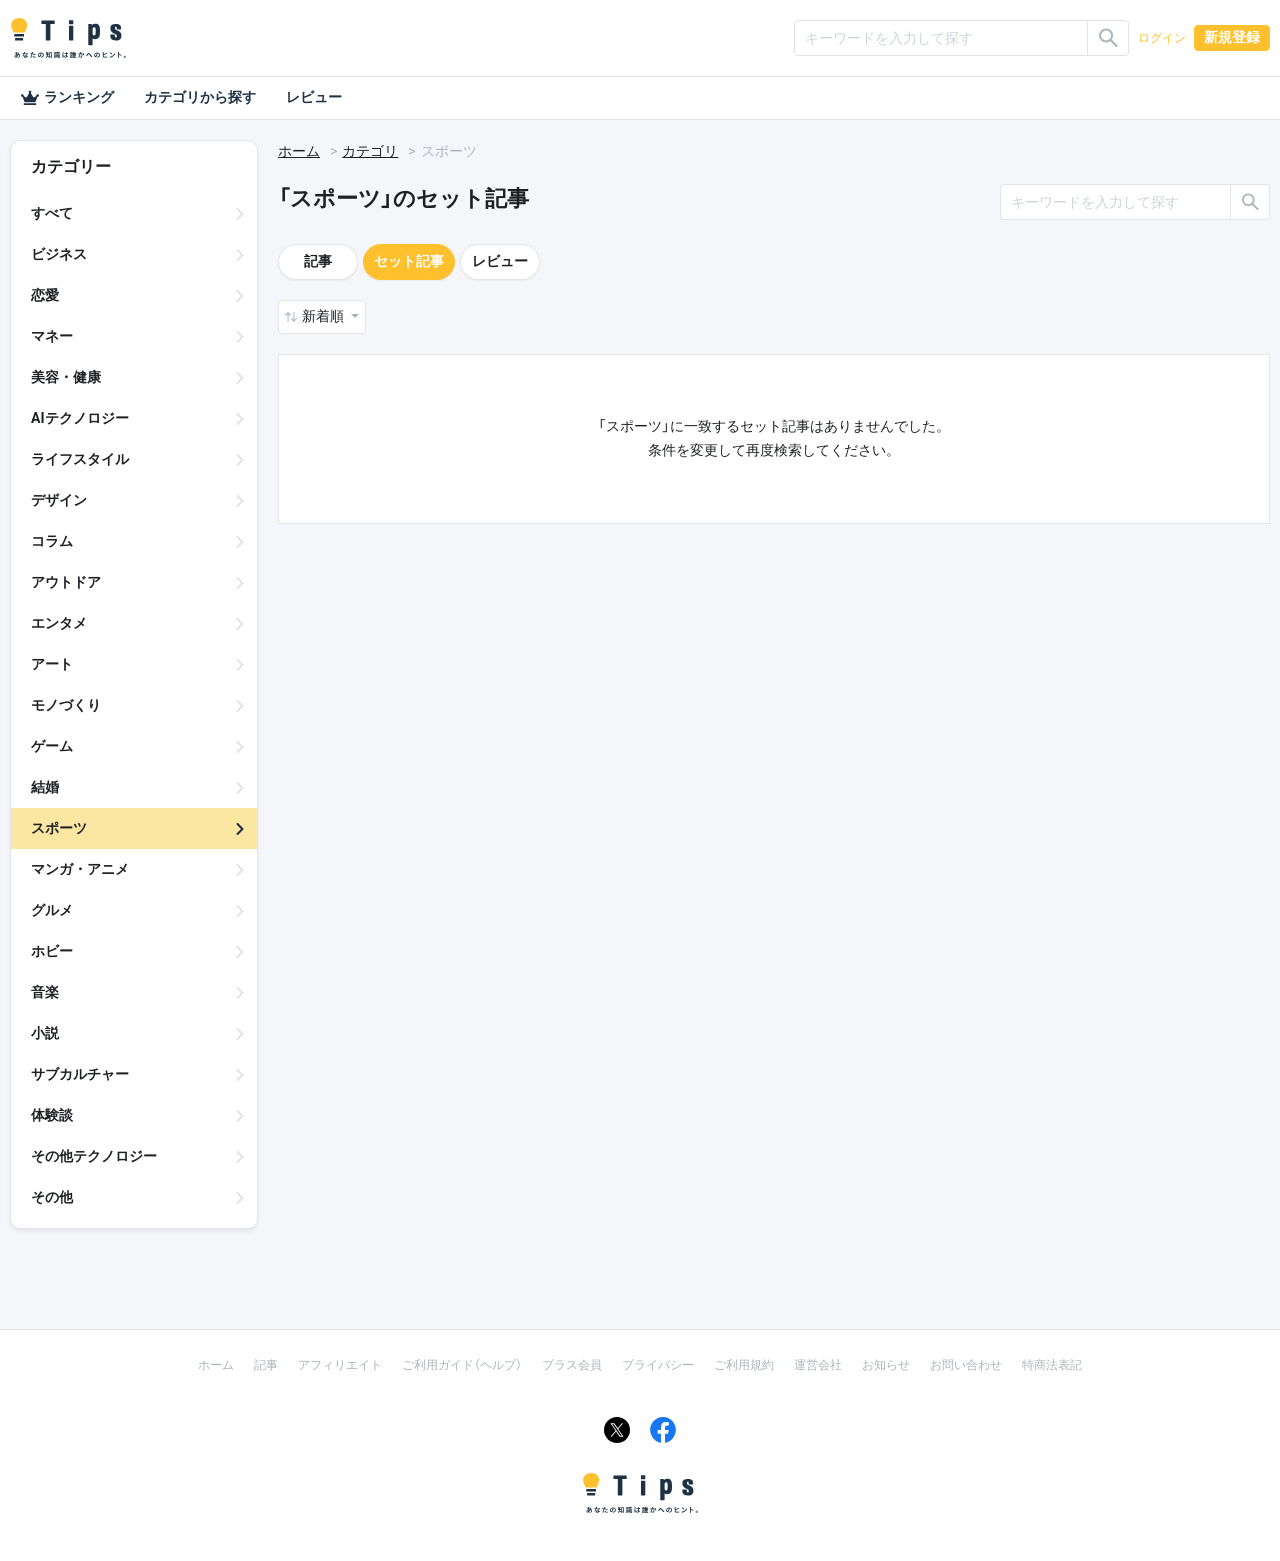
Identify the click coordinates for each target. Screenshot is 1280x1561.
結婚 (45, 787)
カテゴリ (370, 151)
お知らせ (886, 1365)
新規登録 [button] (1232, 37)
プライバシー (658, 1365)
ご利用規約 (744, 1365)
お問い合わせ (966, 1365)
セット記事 (409, 261)
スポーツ (59, 828)
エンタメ (59, 623)
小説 (45, 1033)
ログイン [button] (1162, 38)
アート (52, 664)
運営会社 (818, 1365)
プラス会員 (572, 1365)
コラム (52, 541)
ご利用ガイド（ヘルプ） (462, 1365)
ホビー (52, 951)
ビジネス (59, 254)
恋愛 (45, 295)
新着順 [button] (324, 316)
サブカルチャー (80, 1074)
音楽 (45, 992)
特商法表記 (1052, 1365)
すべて (52, 213)
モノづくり (66, 705)
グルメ (52, 910)
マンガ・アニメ (80, 869)
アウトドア (66, 582)
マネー (52, 336)
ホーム (299, 151)
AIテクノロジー (80, 418)
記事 (318, 261)
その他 (52, 1197)
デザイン (59, 500)
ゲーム (52, 746)
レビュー (314, 97)
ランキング (67, 98)
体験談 (52, 1115)
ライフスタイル (80, 459)
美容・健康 (66, 377)
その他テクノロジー (94, 1156)
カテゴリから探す (200, 97)
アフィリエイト (340, 1365)
